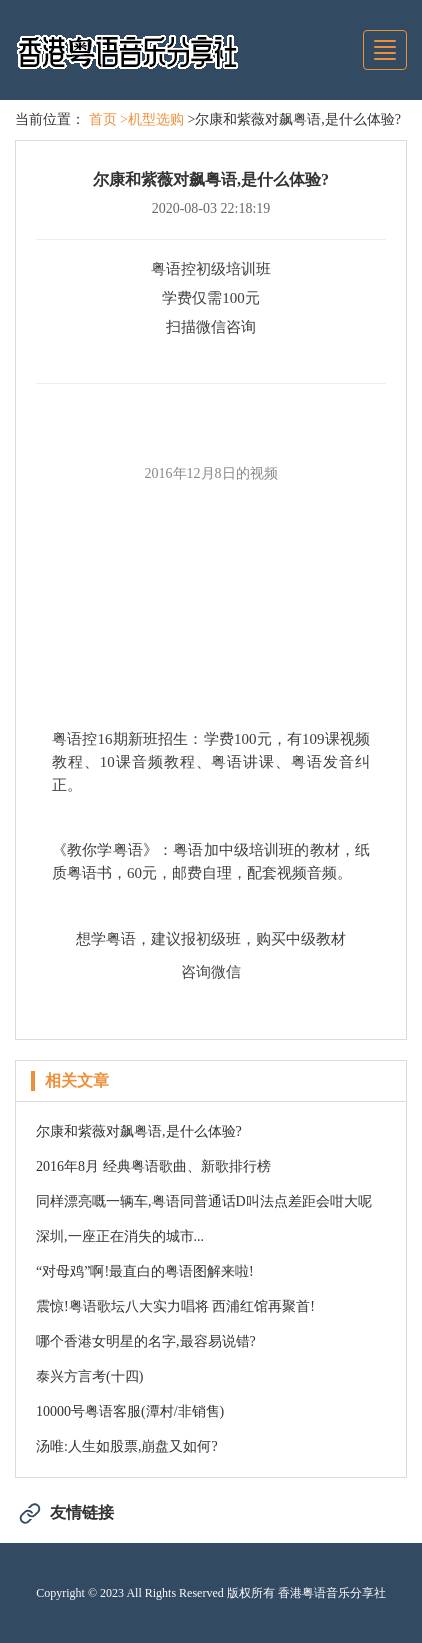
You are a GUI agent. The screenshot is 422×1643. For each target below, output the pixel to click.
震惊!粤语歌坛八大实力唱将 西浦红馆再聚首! (175, 1306)
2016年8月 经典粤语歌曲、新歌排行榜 (153, 1166)
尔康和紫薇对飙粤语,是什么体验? (139, 1131)
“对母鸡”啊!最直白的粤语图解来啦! (145, 1271)
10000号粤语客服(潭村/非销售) (130, 1411)
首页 (103, 119)
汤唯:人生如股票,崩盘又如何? (127, 1446)
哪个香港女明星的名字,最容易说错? (146, 1341)
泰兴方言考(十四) (89, 1376)
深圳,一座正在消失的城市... (120, 1236)
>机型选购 (152, 119)
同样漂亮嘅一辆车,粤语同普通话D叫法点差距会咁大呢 (204, 1201)
